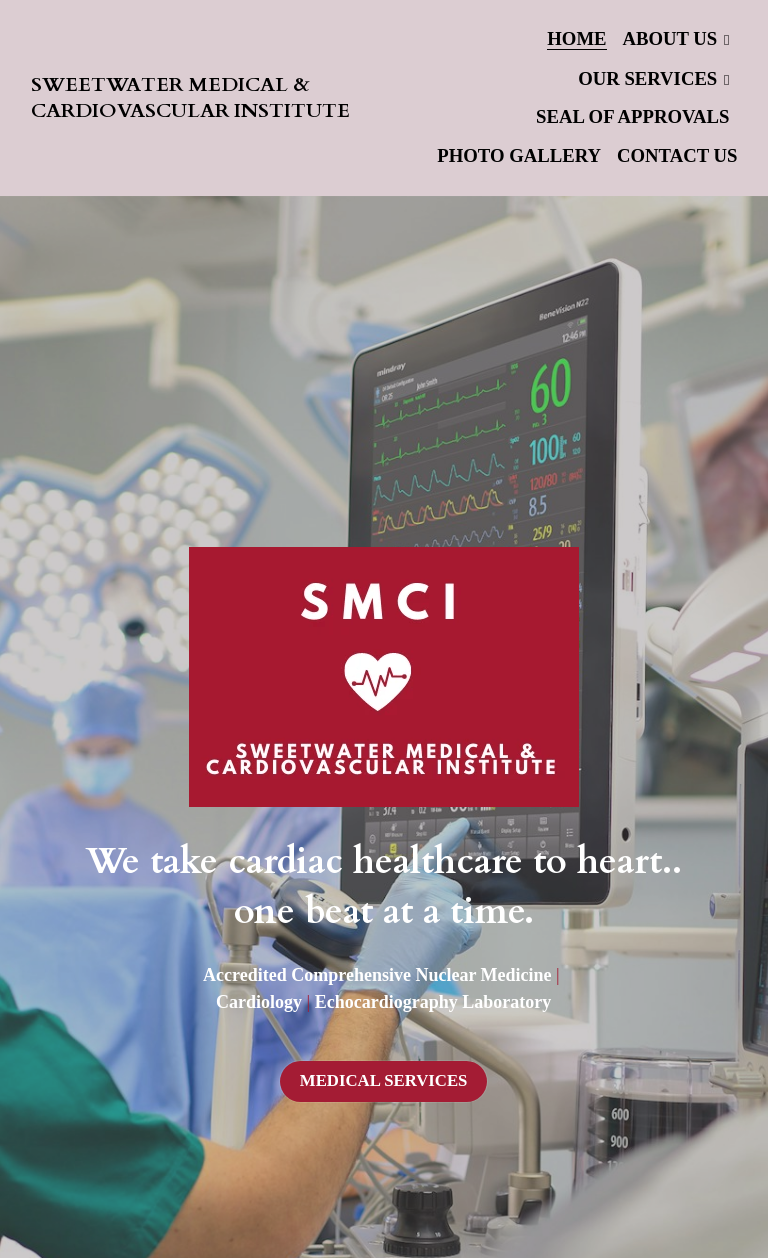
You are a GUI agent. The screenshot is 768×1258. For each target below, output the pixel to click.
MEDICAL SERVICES (384, 1080)
